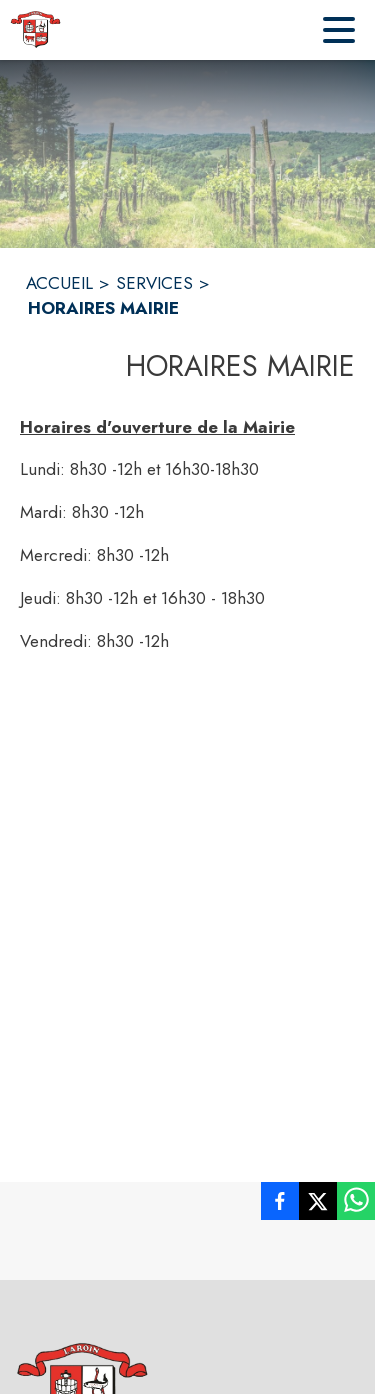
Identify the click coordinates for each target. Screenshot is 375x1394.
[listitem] (280, 1205)
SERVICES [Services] (154, 283)
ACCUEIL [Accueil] (59, 283)
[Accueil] (35, 30)
